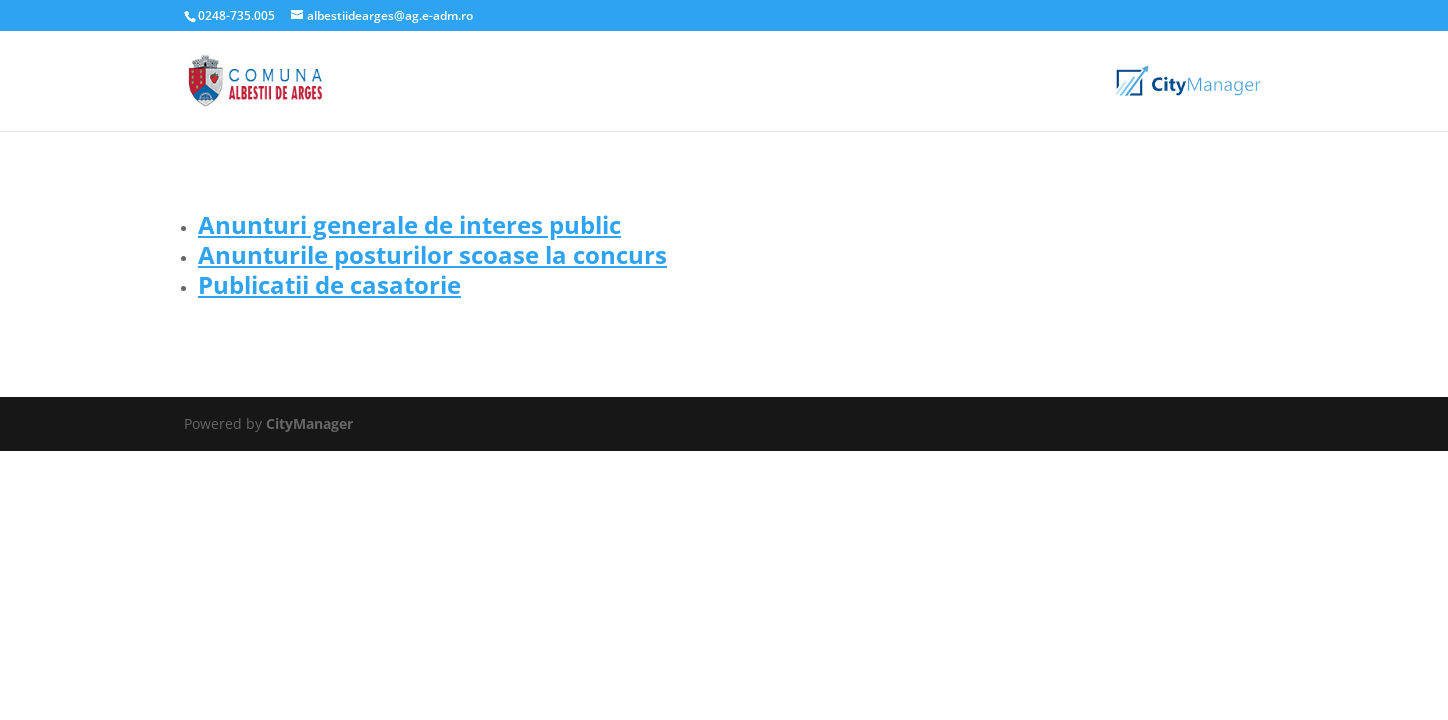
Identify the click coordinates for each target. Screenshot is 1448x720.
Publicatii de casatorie (329, 284)
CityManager (309, 423)
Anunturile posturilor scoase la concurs (432, 254)
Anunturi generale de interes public (409, 224)
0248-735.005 (236, 15)
